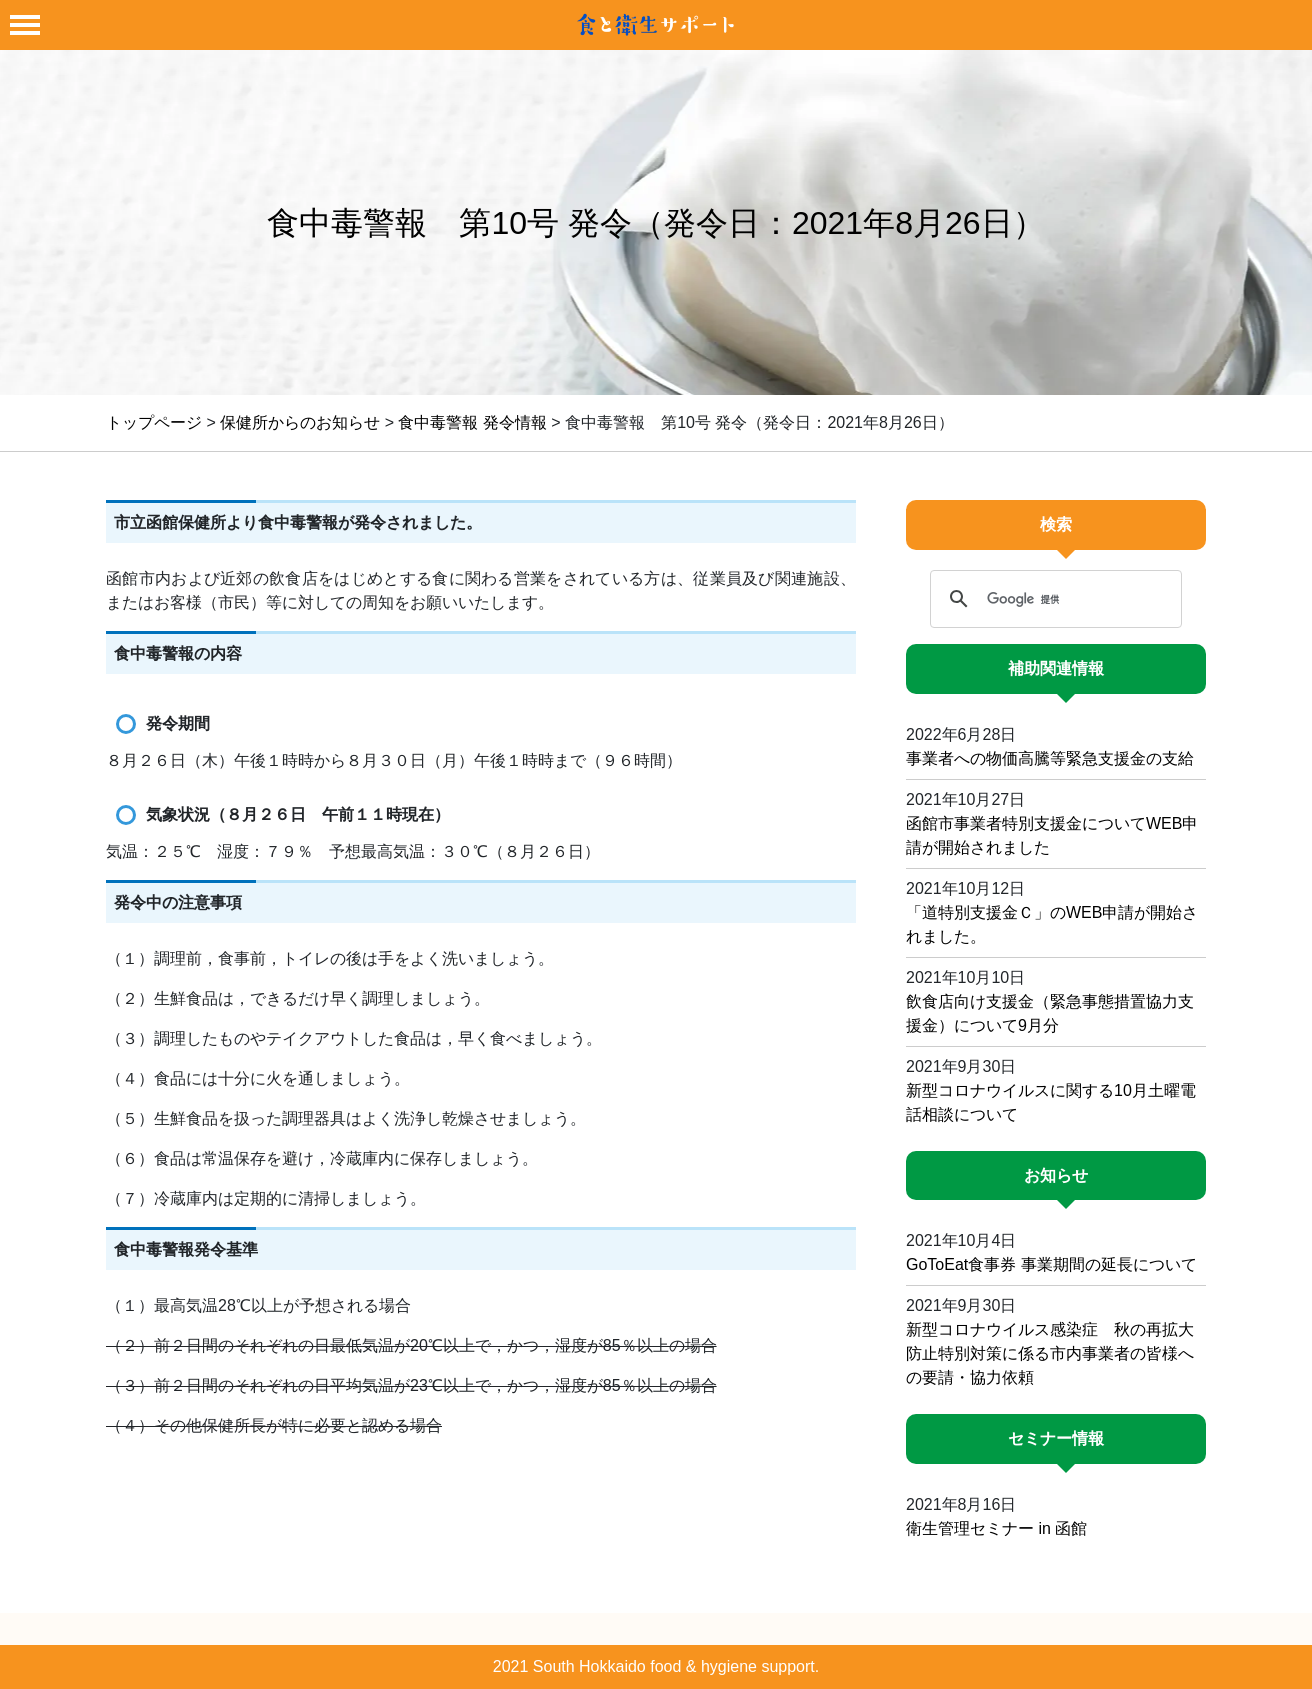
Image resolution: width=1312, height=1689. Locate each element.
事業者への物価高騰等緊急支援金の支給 (1050, 758)
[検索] (1053, 599)
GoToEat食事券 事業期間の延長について (1051, 1264)
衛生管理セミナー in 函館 (996, 1528)
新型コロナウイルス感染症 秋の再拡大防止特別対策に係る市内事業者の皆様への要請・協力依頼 (1050, 1353)
